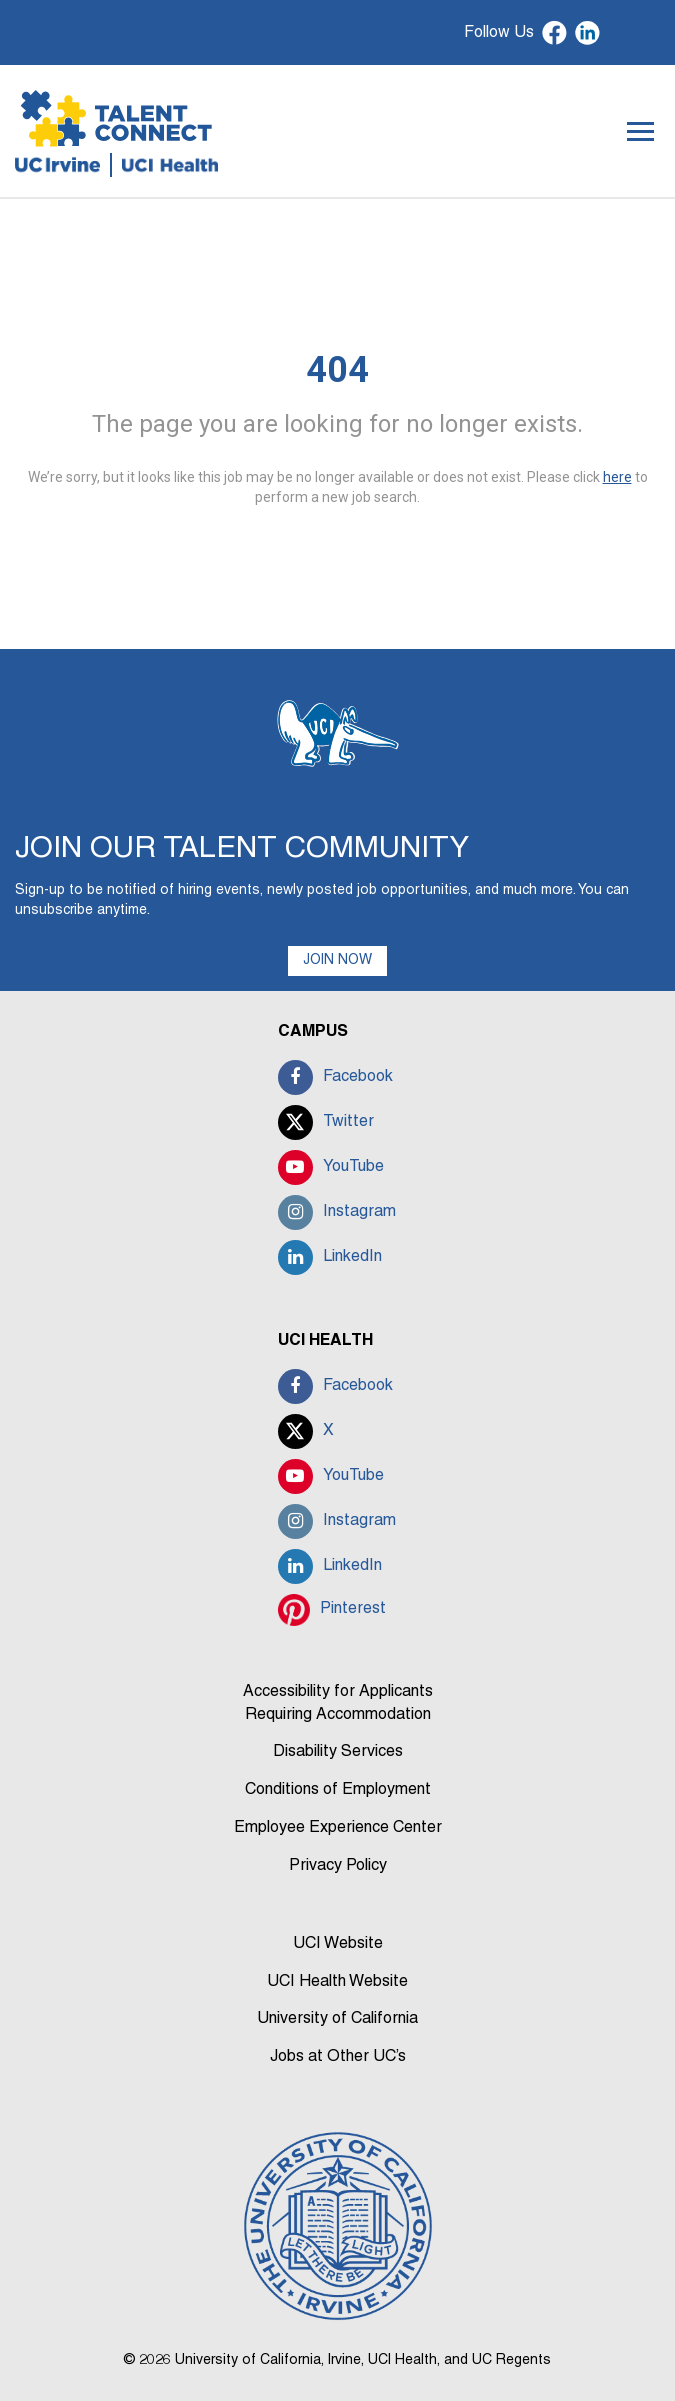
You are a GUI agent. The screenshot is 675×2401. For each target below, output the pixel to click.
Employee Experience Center (338, 1828)
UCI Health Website (337, 1982)
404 (337, 370)
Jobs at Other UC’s (338, 2057)
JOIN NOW (337, 960)
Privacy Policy (338, 1866)
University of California (337, 2019)
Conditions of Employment (338, 1790)
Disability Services (338, 1752)
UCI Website (338, 1944)
